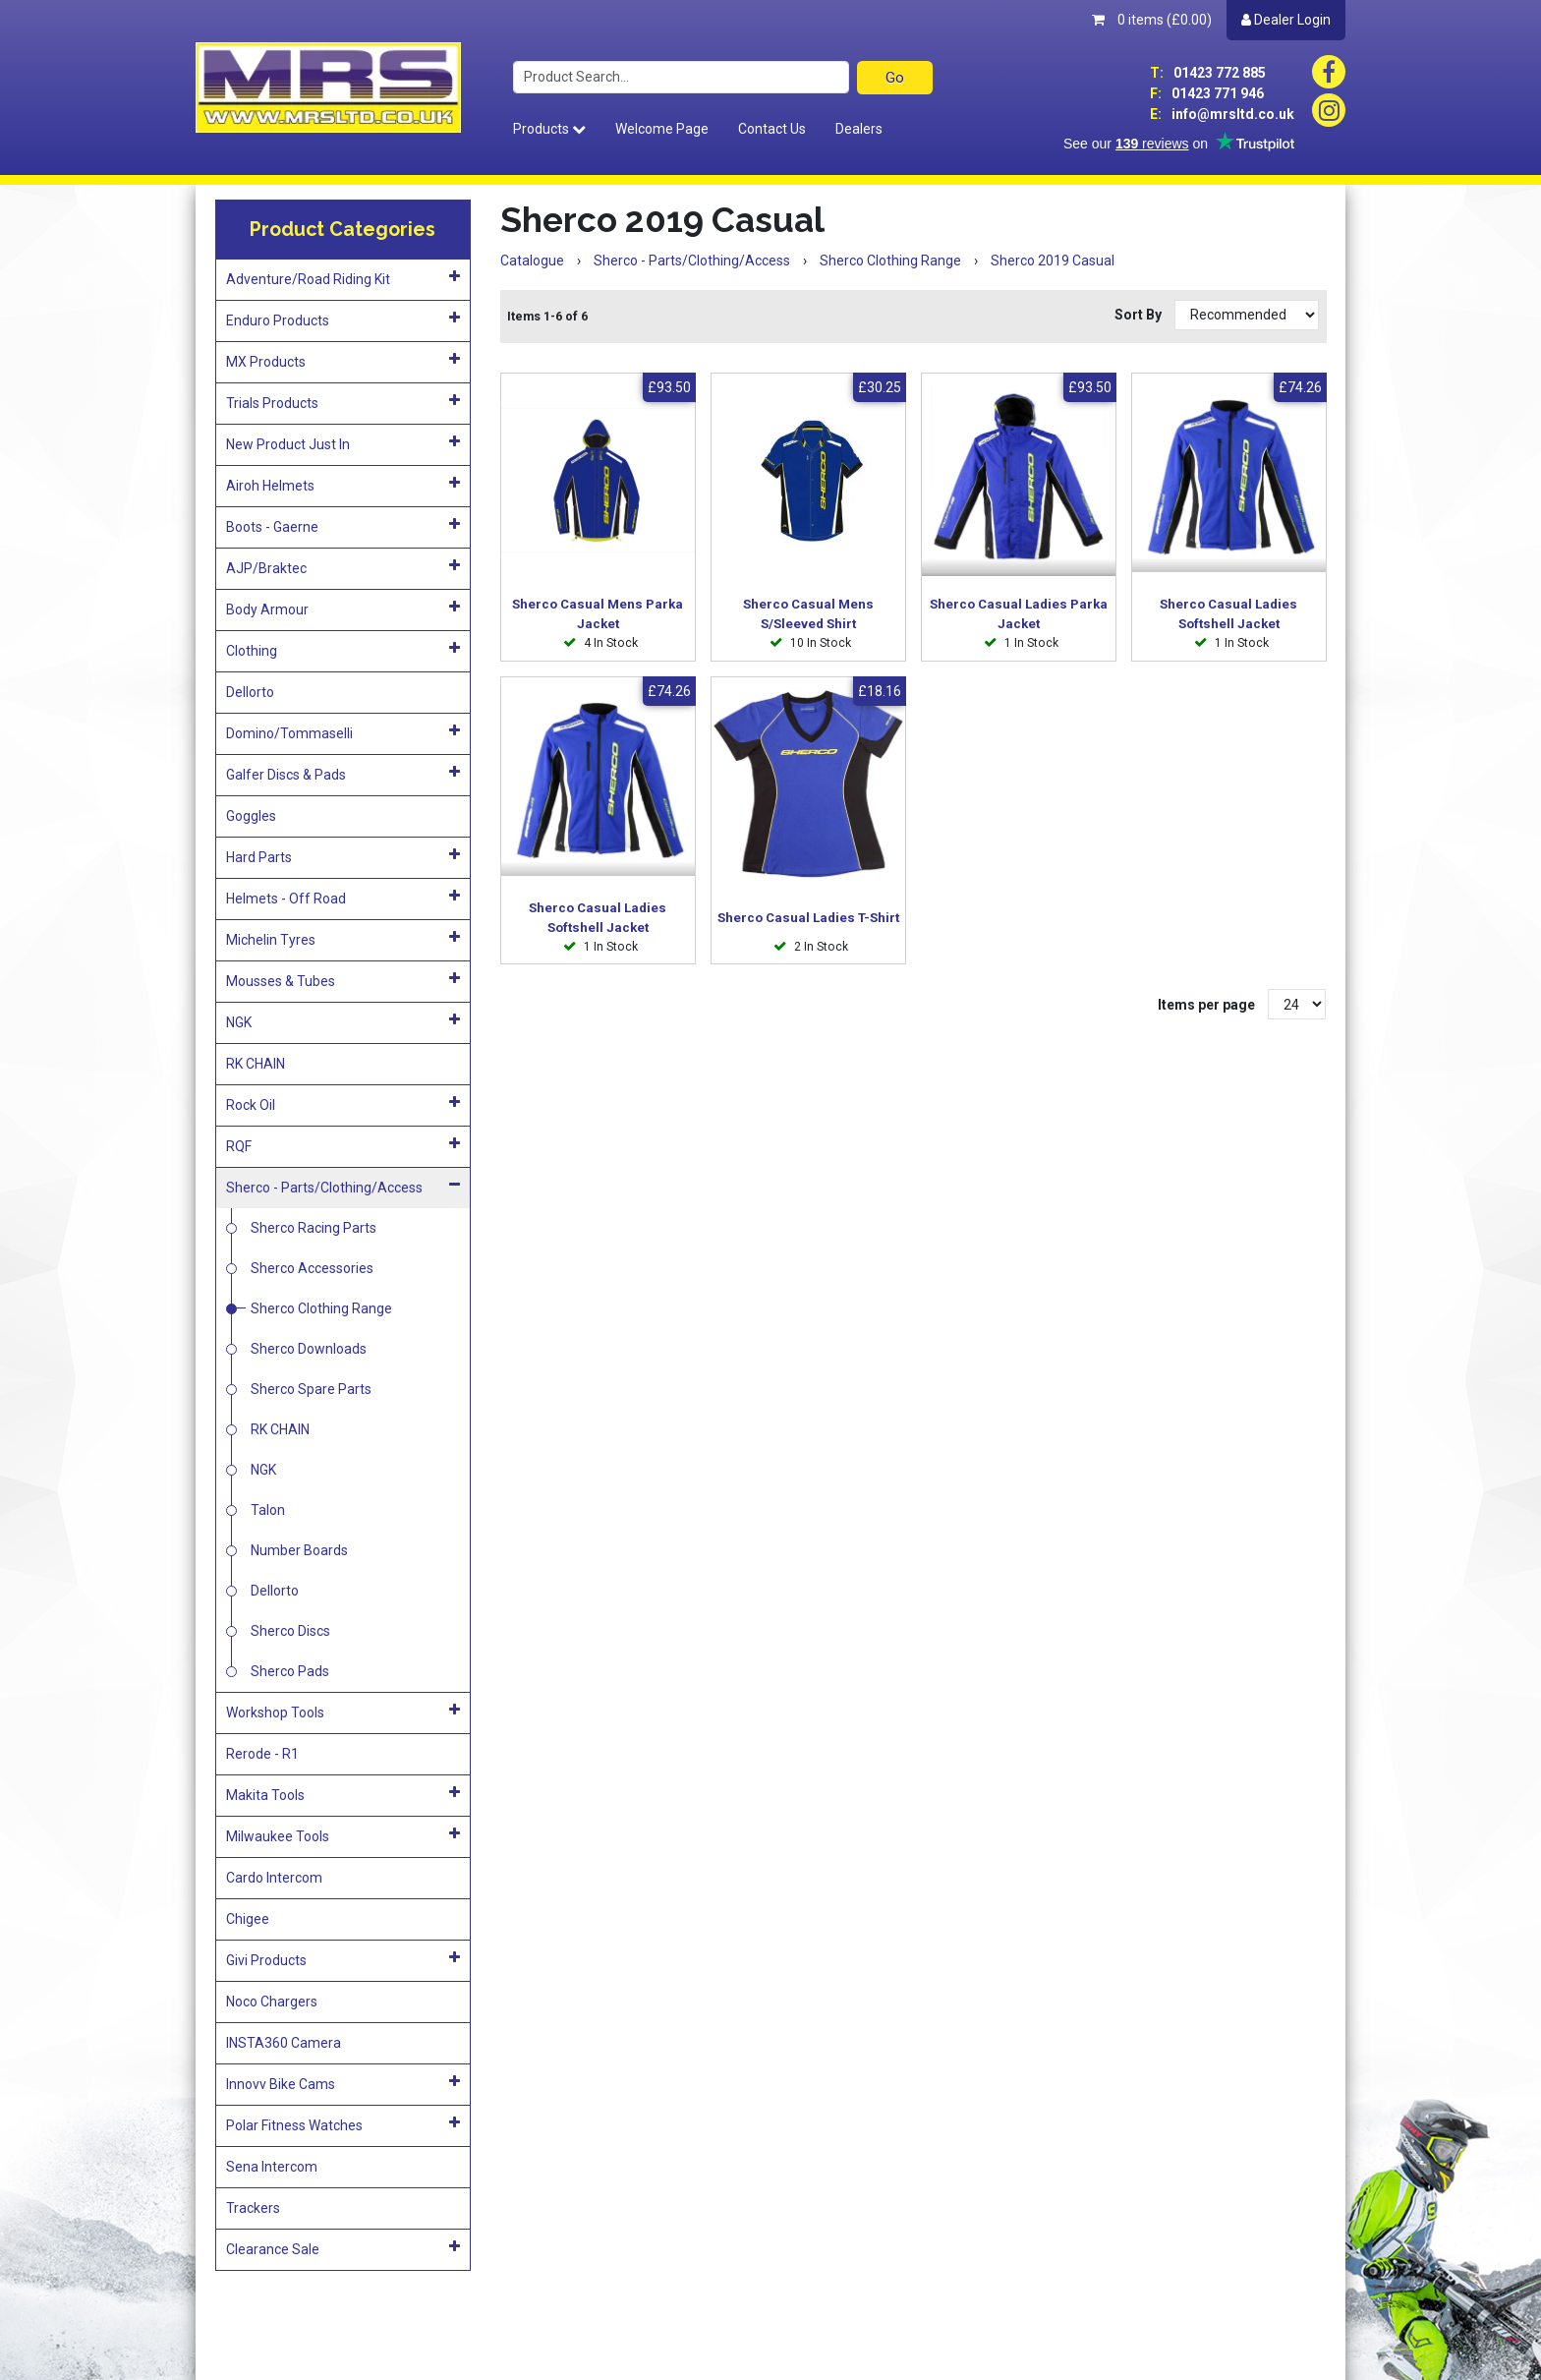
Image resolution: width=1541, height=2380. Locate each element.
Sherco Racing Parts (313, 1228)
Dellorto (250, 692)
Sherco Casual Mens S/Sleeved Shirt (808, 614)
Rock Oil (343, 1104)
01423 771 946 (1207, 93)
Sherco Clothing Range (321, 1308)
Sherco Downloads (309, 1349)
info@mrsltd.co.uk (1222, 114)
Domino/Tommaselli (343, 732)
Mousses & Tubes (343, 980)
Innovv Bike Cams (343, 2083)
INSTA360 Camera (283, 2043)
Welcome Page (662, 129)
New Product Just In (343, 443)
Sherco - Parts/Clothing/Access (343, 1186)
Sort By (1139, 314)
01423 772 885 (1208, 73)
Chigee (247, 1919)
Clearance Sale (343, 2248)
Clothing (343, 650)
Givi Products (343, 1959)
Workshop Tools (343, 1711)
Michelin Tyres (343, 939)
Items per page (1206, 1005)
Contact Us (772, 129)
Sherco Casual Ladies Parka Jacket (1019, 614)
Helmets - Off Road (343, 897)
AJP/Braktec (343, 567)
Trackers (253, 2208)
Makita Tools (343, 1794)
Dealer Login (1286, 20)
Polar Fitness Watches (343, 2124)
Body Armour (343, 608)
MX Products (343, 361)
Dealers (859, 129)
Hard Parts (343, 856)
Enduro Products (343, 319)
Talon (268, 1510)
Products (549, 129)
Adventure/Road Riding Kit (343, 278)
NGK (343, 1021)
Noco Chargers (271, 2001)
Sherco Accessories (312, 1268)
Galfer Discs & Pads (343, 774)
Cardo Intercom (274, 1878)
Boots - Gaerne (343, 526)
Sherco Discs (290, 1631)
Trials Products (343, 402)
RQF (343, 1145)
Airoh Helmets (343, 484)
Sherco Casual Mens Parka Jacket (597, 614)
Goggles (251, 816)
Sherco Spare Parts (311, 1389)
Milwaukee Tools (343, 1835)
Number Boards (299, 1550)
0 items (1152, 20)
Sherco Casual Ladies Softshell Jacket (1228, 614)
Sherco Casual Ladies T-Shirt (808, 917)
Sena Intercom (271, 2167)
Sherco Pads (290, 1671)
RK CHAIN (255, 1064)
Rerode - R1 (262, 1754)
